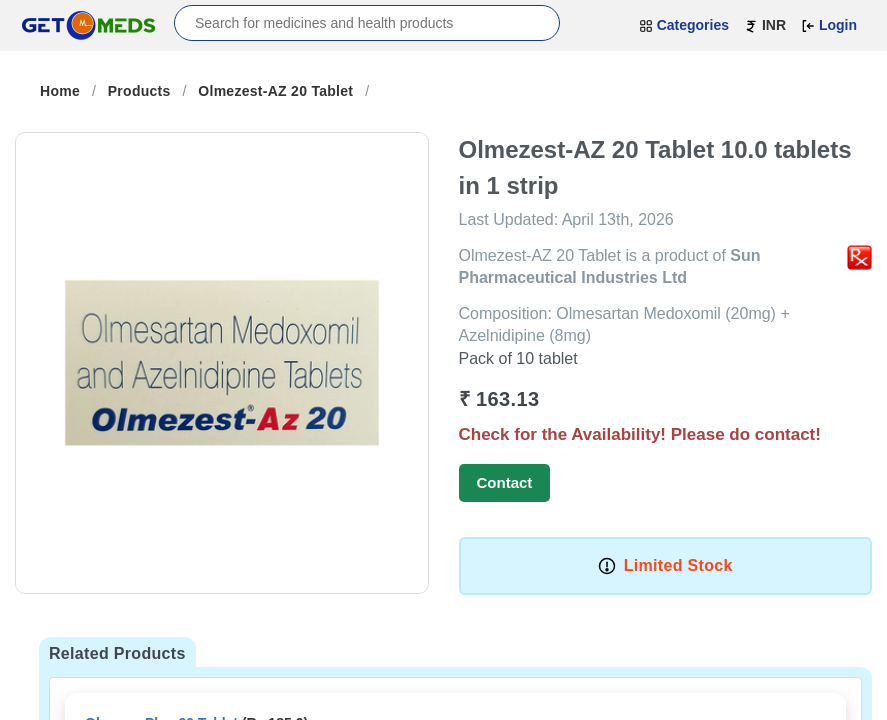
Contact (505, 482)
